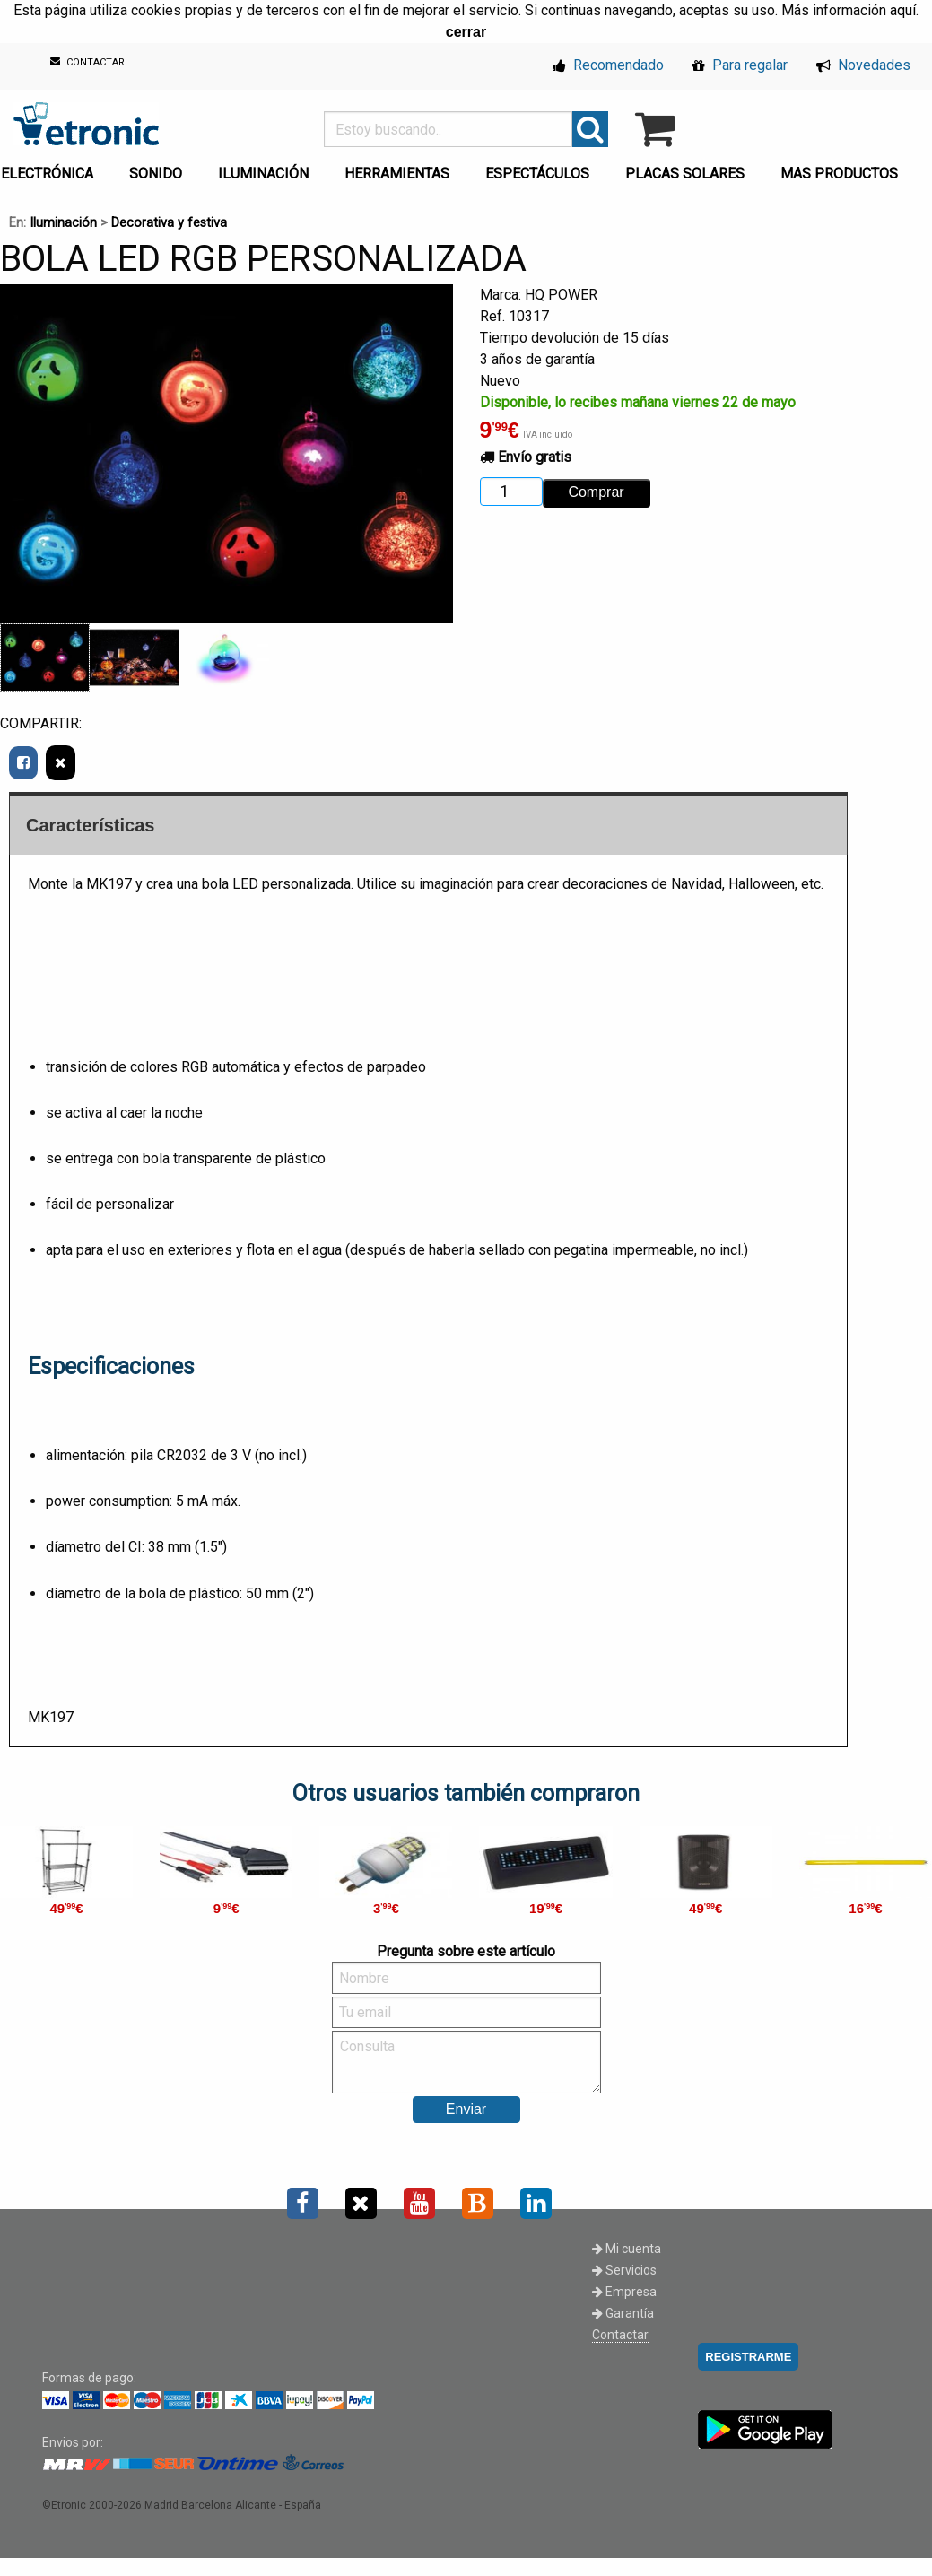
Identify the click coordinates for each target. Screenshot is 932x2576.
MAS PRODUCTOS (839, 173)
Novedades (863, 65)
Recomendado (608, 65)
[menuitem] (159, 168)
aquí (903, 10)
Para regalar (740, 65)
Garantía (623, 2313)
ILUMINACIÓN (263, 173)
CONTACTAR (87, 62)
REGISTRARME (748, 2356)
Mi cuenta (626, 2248)
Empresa (624, 2291)
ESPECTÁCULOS (537, 173)
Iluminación (63, 223)
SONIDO (155, 173)
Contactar (620, 2335)
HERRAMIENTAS (396, 173)
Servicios (624, 2270)
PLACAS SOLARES (685, 173)
